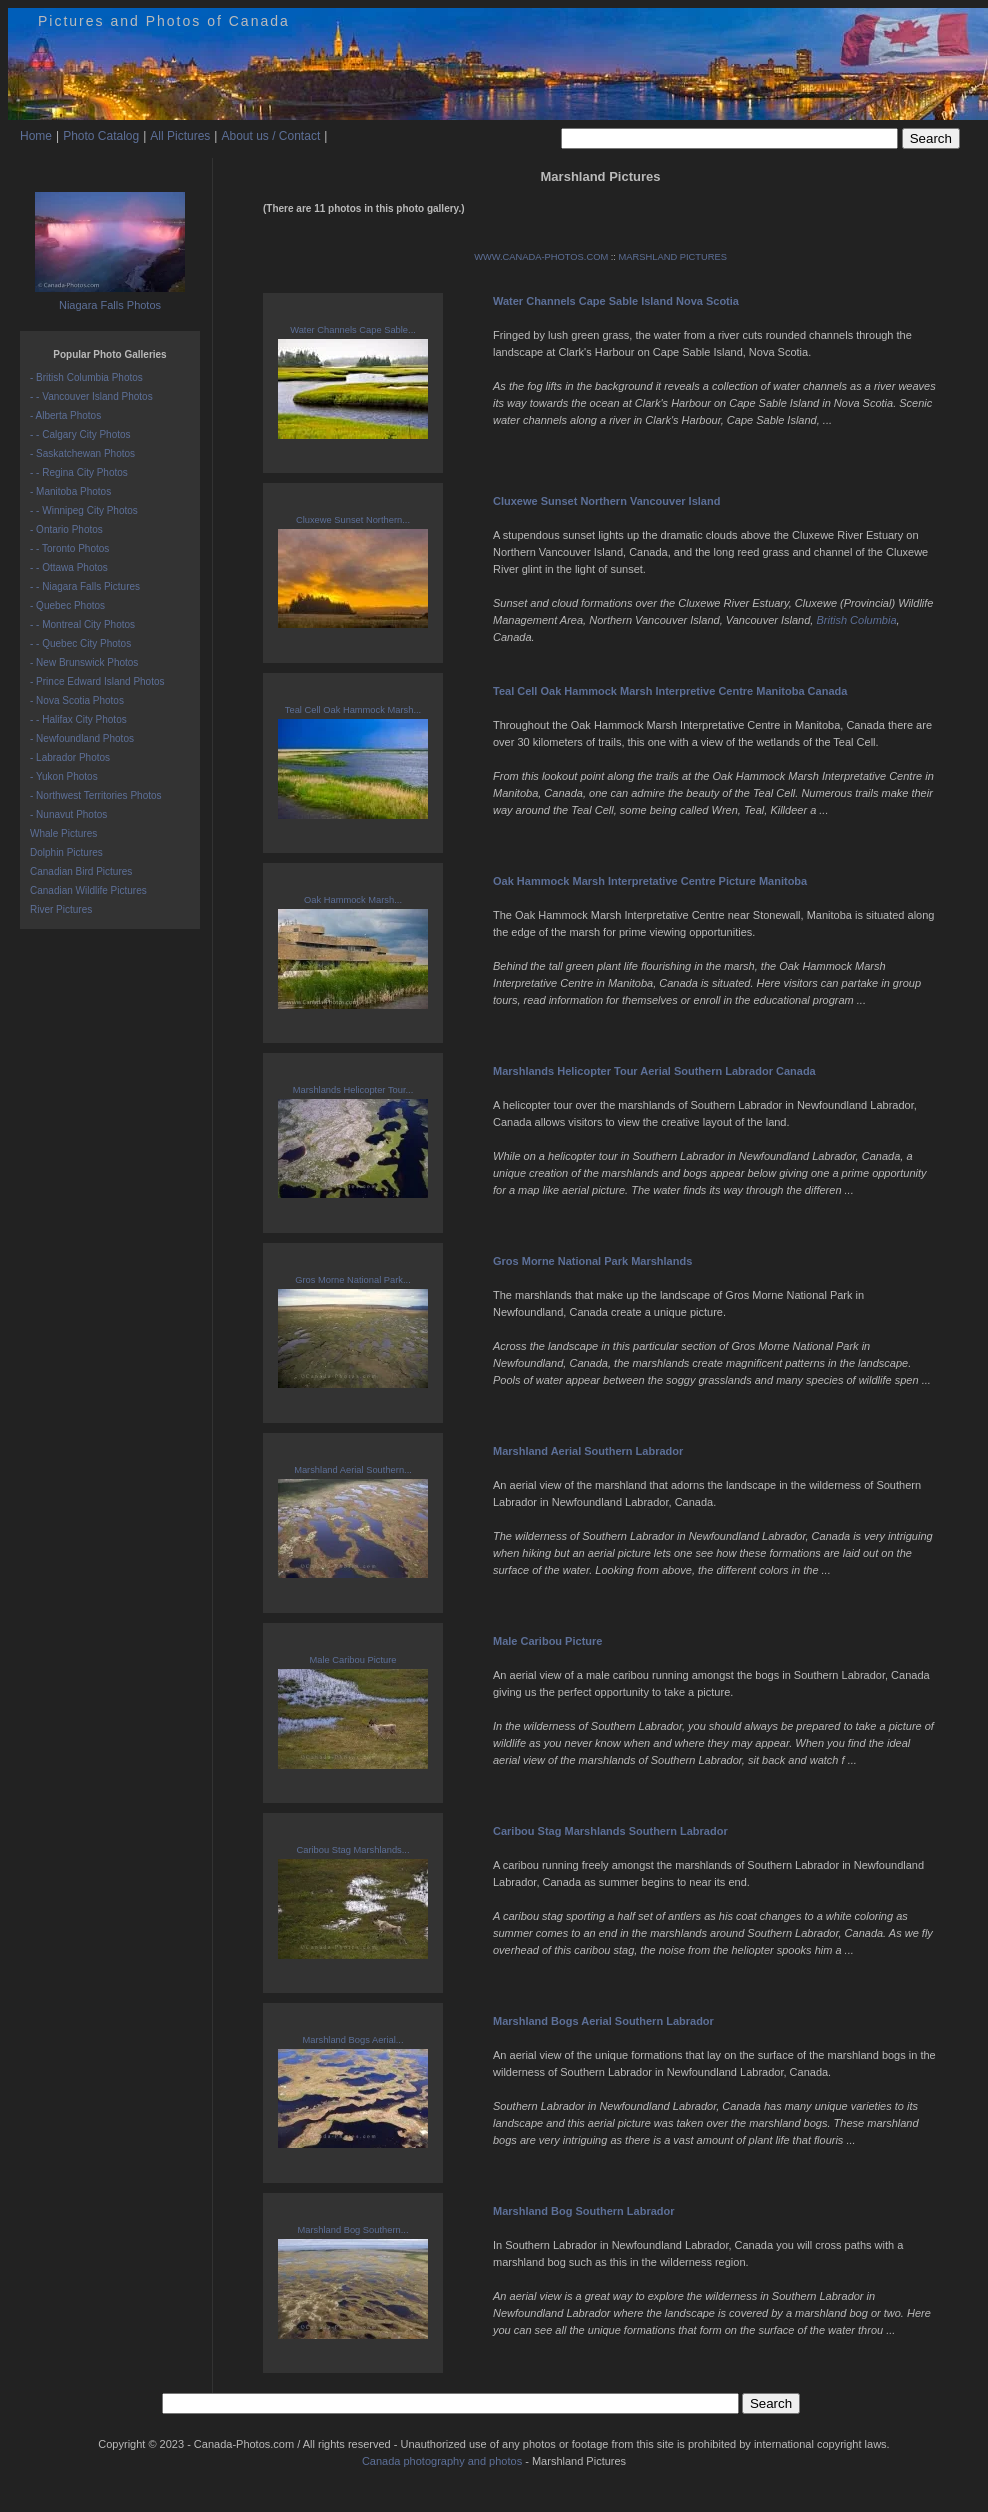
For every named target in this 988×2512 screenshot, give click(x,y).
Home (36, 136)
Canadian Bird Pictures (81, 871)
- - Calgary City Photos (80, 434)
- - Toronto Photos (69, 548)
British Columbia (856, 620)
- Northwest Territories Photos (96, 795)
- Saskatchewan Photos (82, 453)
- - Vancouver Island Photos (91, 396)
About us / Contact (270, 136)
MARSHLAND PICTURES (673, 257)
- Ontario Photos (66, 529)
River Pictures (61, 909)
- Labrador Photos (70, 757)
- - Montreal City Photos (82, 624)
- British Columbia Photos (86, 377)
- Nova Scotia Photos (77, 700)
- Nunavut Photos (68, 814)
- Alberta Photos (65, 415)
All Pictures (180, 136)
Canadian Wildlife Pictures (88, 890)
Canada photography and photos (442, 2461)
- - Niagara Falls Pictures (85, 586)
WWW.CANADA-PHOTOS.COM (541, 257)
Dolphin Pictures (66, 852)
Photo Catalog (101, 136)
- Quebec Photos (67, 605)
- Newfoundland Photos (82, 738)
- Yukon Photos (64, 776)
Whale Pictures (63, 833)
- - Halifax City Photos (78, 719)
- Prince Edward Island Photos (97, 681)
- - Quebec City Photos (80, 643)
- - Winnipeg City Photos (84, 510)
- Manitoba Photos (70, 491)
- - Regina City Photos (79, 472)
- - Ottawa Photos (69, 567)
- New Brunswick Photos (84, 662)
